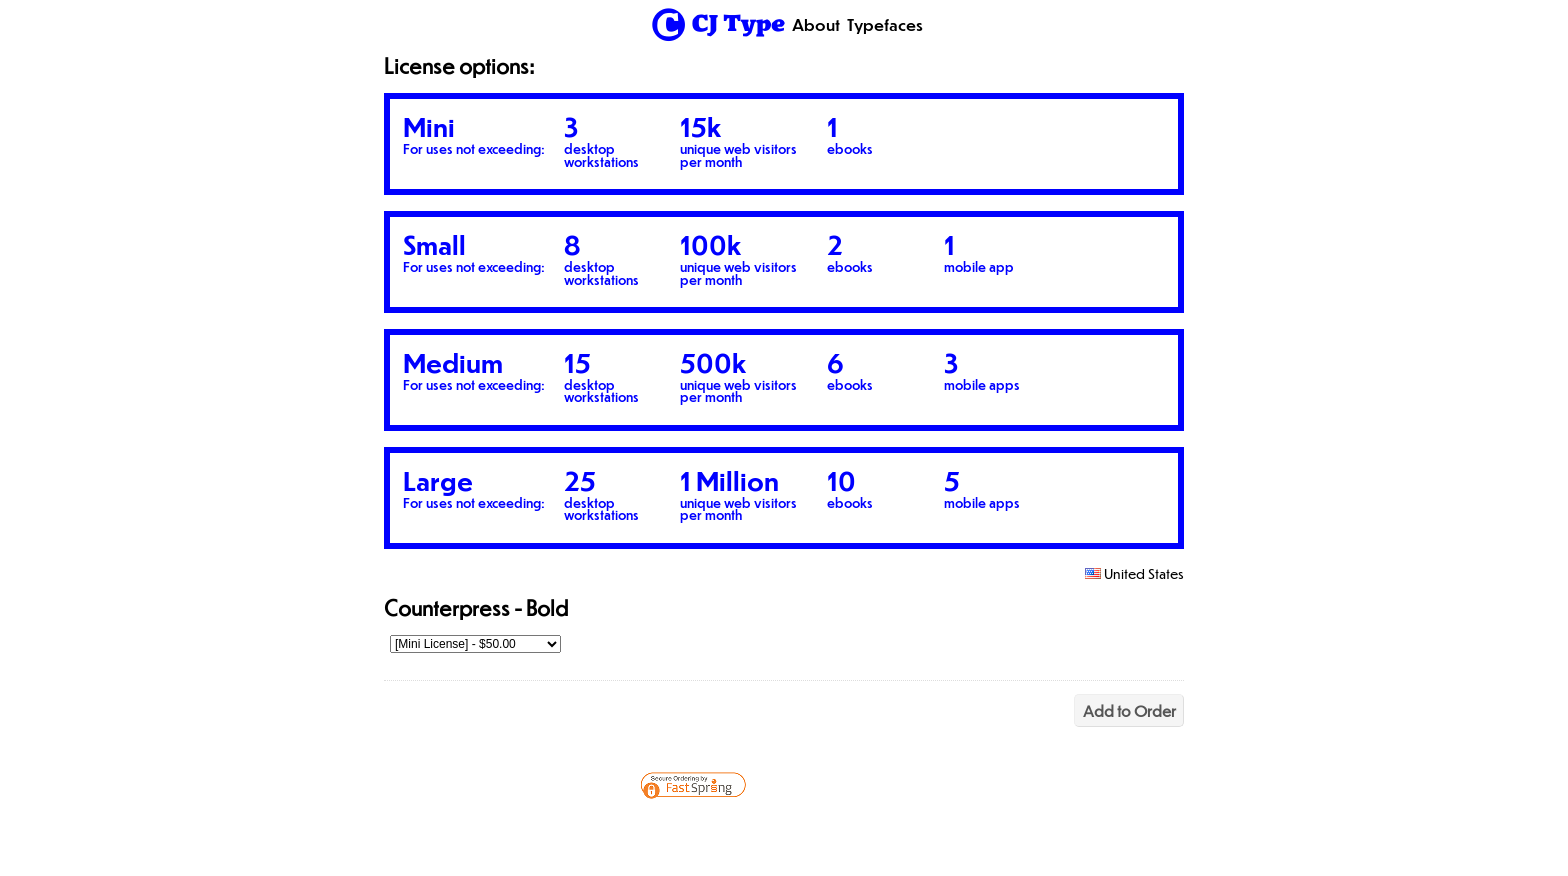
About (816, 24)
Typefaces (885, 24)
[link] (872, 830)
